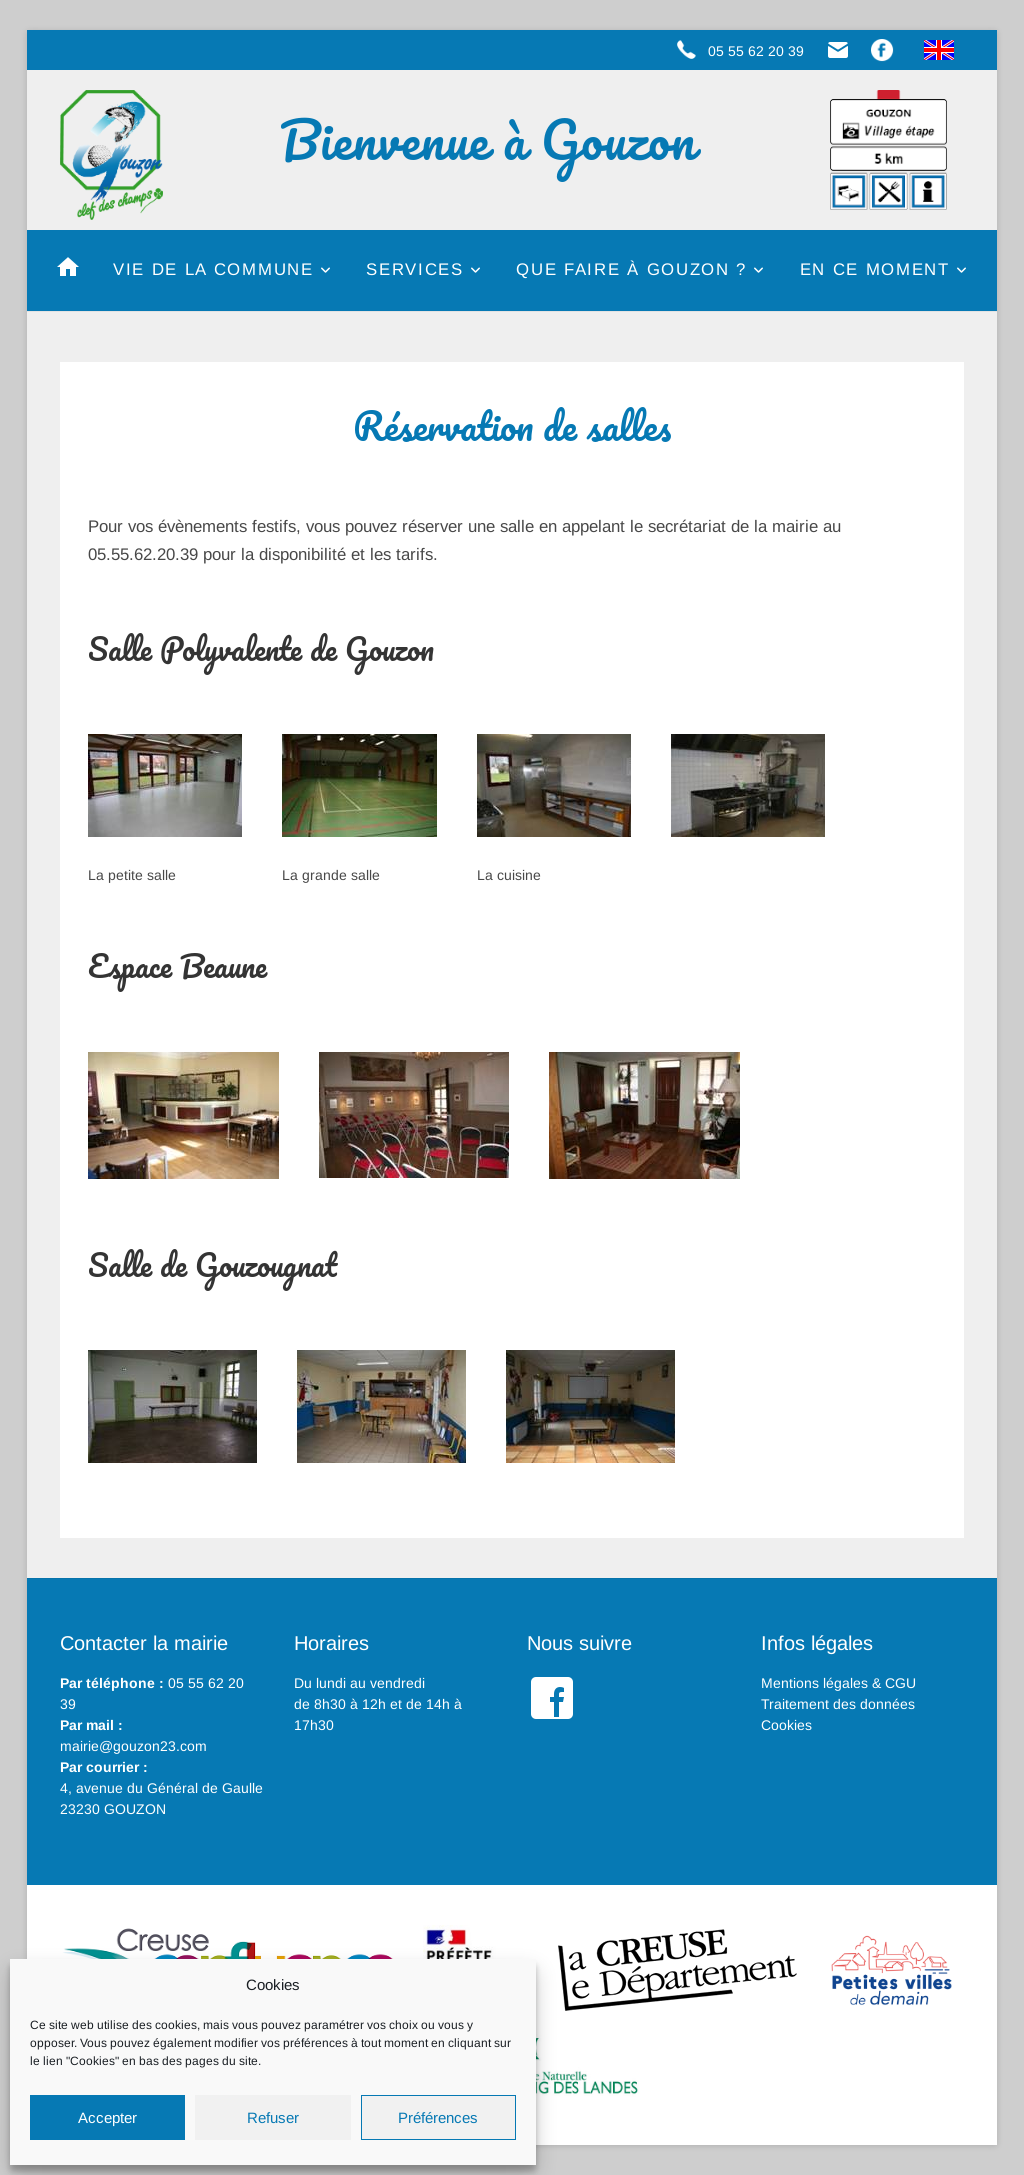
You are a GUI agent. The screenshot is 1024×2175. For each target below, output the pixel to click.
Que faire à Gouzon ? (631, 269)
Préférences (438, 2117)
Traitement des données (838, 1704)
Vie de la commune (213, 269)
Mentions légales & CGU (838, 1683)
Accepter (107, 2117)
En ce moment (875, 269)
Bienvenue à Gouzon (488, 140)
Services (414, 269)
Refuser (273, 2117)
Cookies (786, 1725)
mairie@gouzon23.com (133, 1746)
